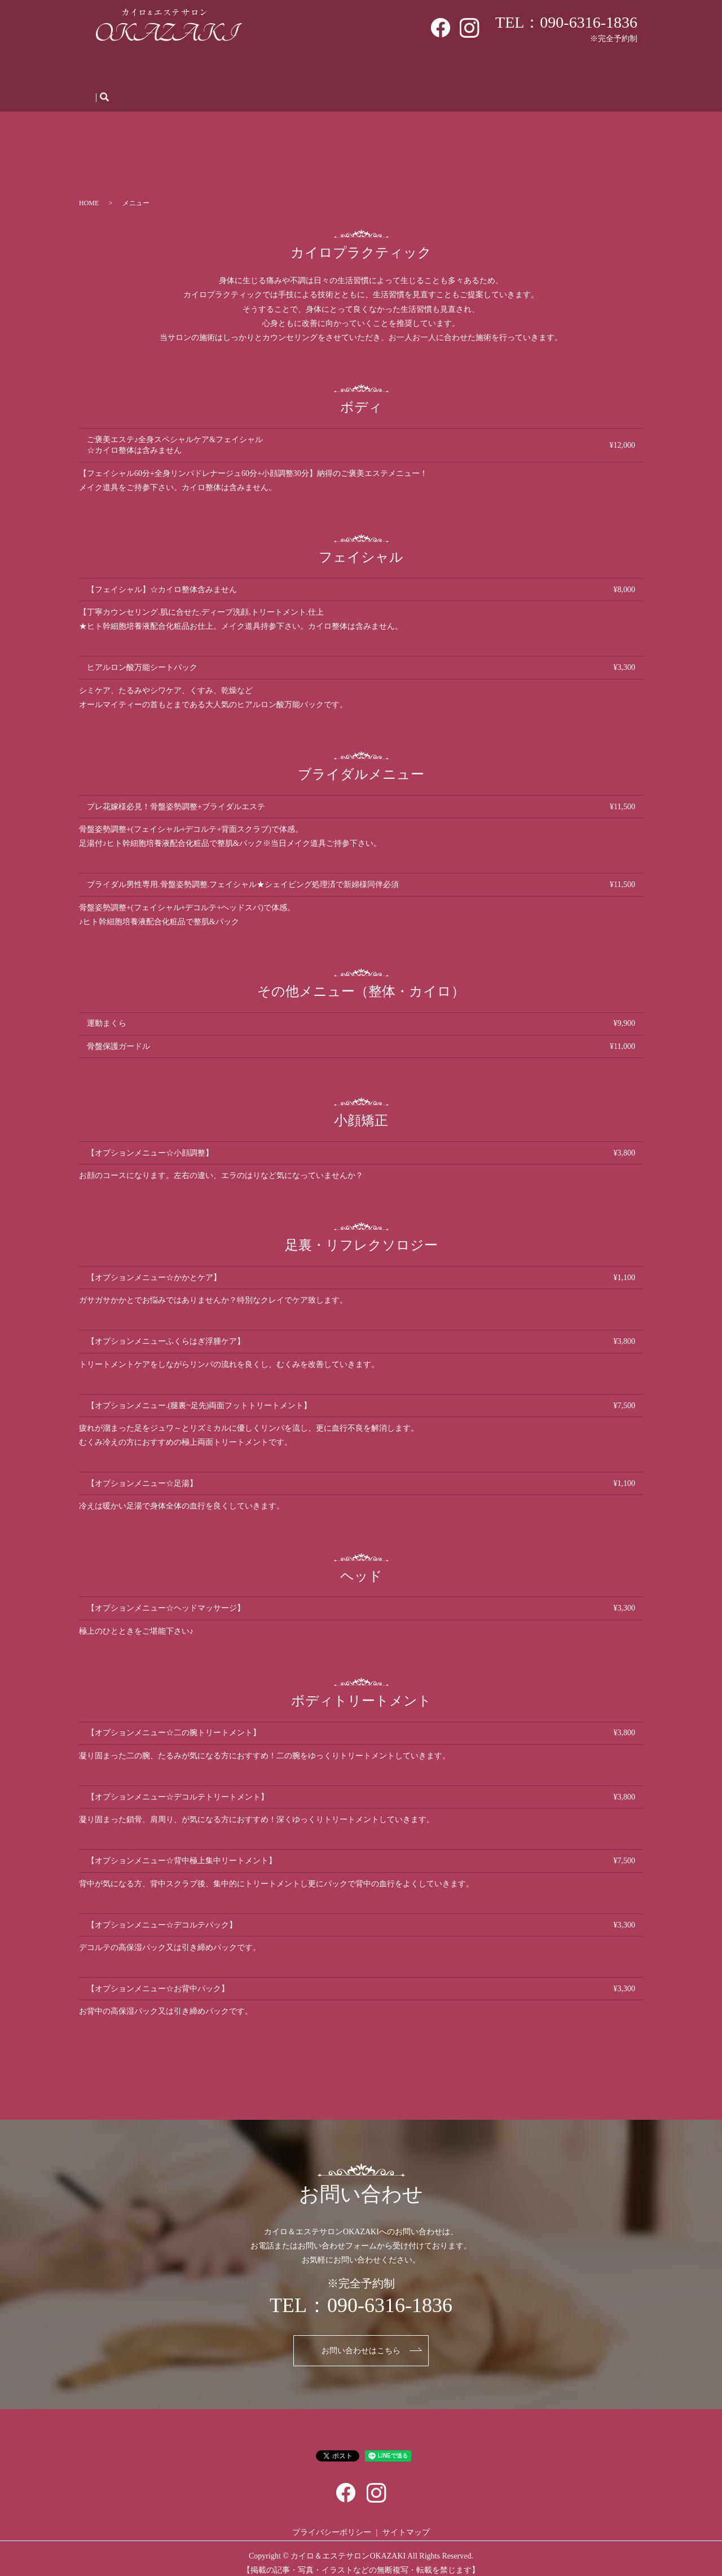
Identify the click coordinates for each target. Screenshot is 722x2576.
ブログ (539, 71)
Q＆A (422, 71)
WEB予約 (325, 71)
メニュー (277, 71)
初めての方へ (221, 71)
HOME (115, 71)
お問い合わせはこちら (361, 2341)
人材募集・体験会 (480, 71)
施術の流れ (377, 71)
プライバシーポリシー (331, 2523)
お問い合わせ (590, 71)
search (104, 88)
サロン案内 (162, 71)
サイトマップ (406, 2523)
